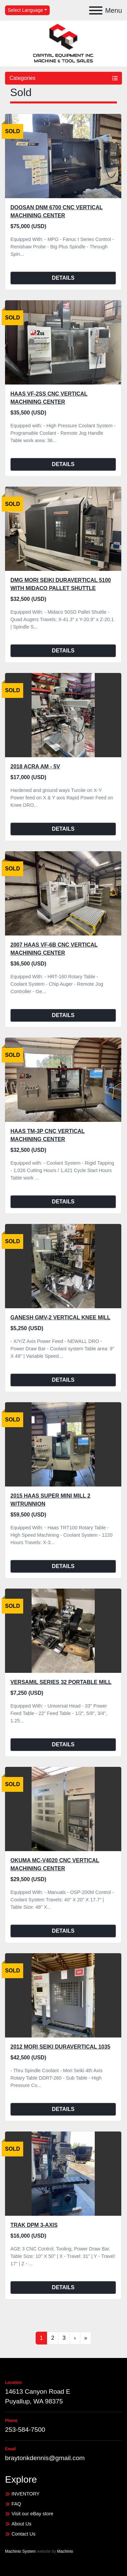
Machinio (65, 2551)
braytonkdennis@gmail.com (45, 2457)
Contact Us (23, 2534)
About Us (21, 2523)
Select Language (25, 10)
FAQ (16, 2504)
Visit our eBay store (32, 2513)
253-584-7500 (25, 2429)
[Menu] (95, 10)
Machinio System (20, 2551)
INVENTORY (25, 2493)
